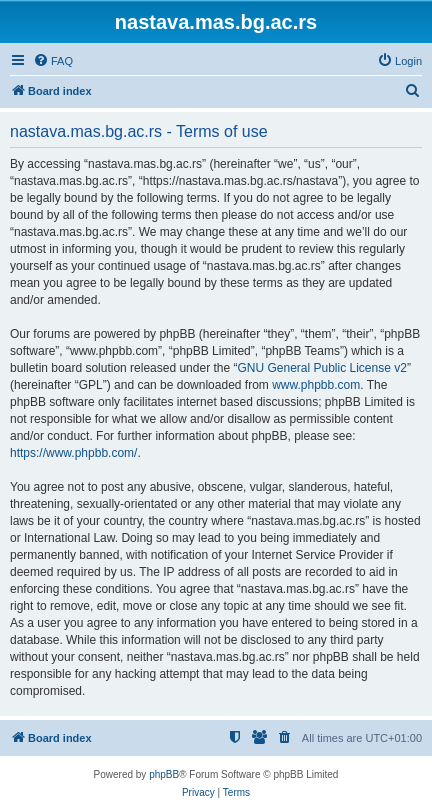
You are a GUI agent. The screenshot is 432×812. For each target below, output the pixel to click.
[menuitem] (53, 61)
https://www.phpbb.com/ (73, 453)
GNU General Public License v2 (321, 368)
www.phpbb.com (316, 385)
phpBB (164, 774)
